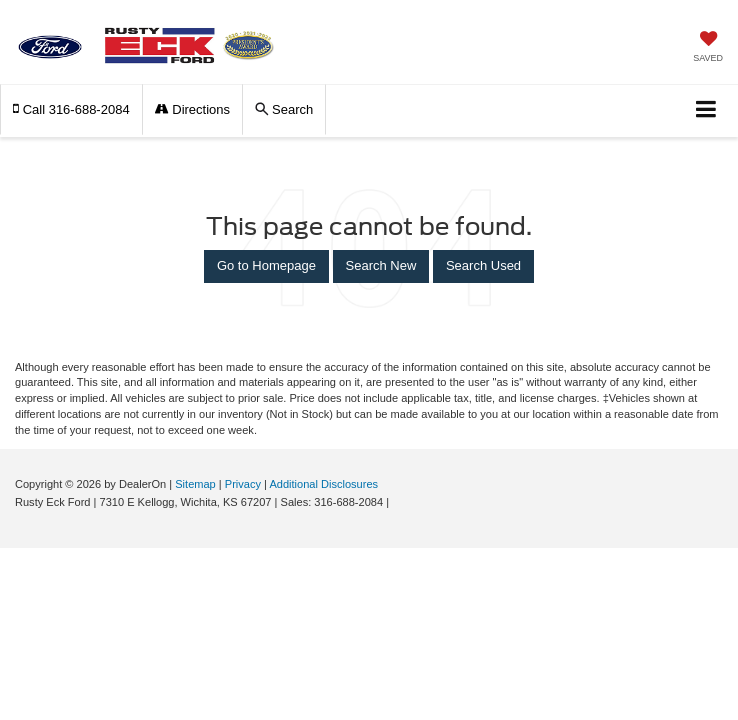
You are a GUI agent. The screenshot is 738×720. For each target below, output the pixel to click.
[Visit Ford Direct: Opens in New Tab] (397, 502)
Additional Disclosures (323, 484)
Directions (192, 109)
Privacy (243, 484)
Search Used (483, 265)
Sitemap (195, 484)
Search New (381, 265)
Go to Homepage (266, 265)
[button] (71, 109)
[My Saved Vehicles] (708, 48)
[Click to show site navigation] (706, 110)
